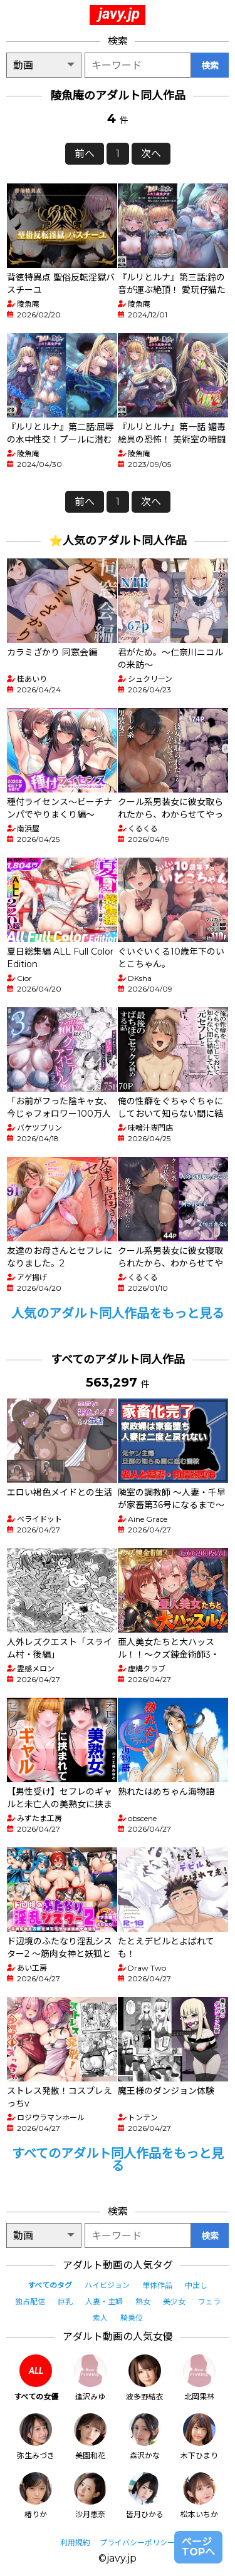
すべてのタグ (50, 2285)
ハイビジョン (107, 2285)
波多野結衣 (145, 2377)
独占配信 (30, 2301)
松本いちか (199, 2495)
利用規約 (75, 2542)
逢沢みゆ (90, 2377)
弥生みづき (36, 2436)
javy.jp (119, 14)
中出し (196, 2285)
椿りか (35, 2495)
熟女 (142, 2301)
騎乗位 (131, 2317)
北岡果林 (199, 2377)
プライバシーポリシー (137, 2542)
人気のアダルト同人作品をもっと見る (117, 1313)
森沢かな (144, 2436)
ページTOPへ (198, 2547)
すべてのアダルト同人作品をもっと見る (118, 2159)
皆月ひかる (145, 2495)
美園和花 (90, 2436)
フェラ (209, 2301)
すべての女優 (36, 2377)
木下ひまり (199, 2436)
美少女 (174, 2301)
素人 (100, 2317)
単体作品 (157, 2285)
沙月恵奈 (90, 2495)
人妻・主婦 (104, 2301)
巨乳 (65, 2301)
